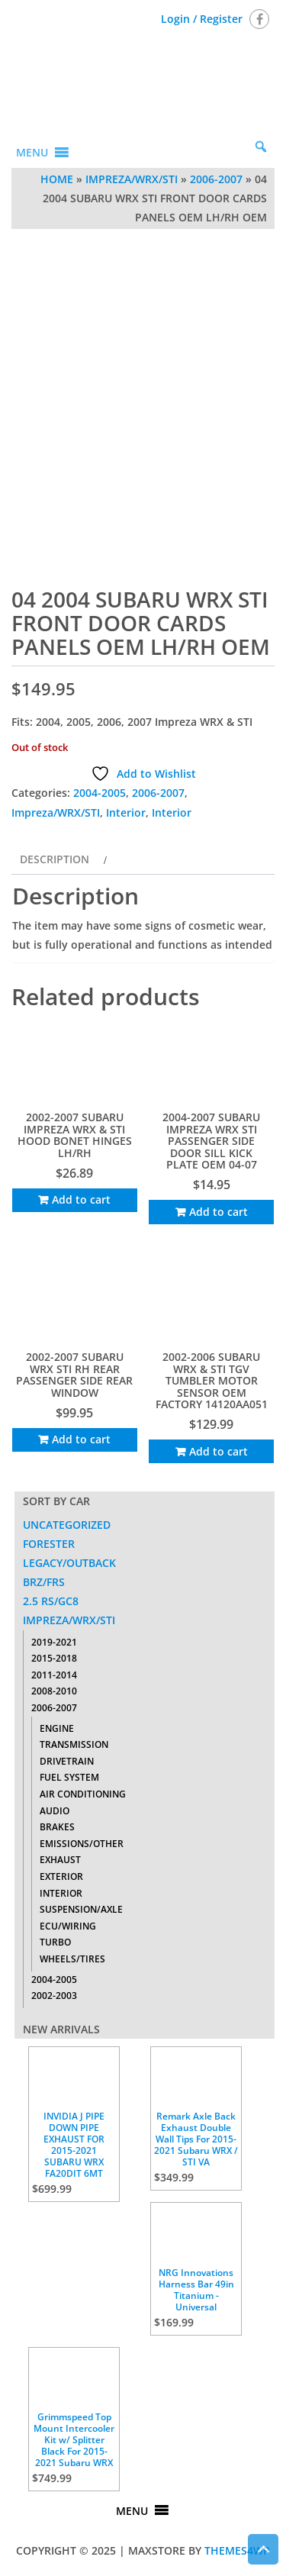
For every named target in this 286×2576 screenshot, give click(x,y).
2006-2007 (216, 179)
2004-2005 (99, 792)
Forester (49, 1543)
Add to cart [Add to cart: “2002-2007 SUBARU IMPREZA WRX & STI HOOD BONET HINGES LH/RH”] (81, 1199)
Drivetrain (67, 1761)
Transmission (74, 1744)
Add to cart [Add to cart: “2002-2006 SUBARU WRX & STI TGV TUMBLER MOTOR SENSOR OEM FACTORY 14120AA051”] (218, 1451)
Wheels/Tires (72, 1958)
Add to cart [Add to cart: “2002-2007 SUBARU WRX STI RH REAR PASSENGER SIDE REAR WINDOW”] (81, 1439)
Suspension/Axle (81, 1909)
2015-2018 (54, 1658)
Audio (54, 1810)
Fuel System (69, 1777)
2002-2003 (54, 1995)
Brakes (57, 1826)
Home (56, 179)
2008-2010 (54, 1691)
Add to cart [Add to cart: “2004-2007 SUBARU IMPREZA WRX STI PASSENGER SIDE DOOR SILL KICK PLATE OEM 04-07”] (218, 1211)
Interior (126, 812)
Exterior (61, 1876)
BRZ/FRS (44, 1582)
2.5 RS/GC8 (51, 1601)
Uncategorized (67, 1524)
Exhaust (60, 1859)
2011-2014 (54, 1674)
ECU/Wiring (68, 1926)
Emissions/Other (82, 1843)
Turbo (55, 1942)
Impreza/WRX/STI (131, 179)
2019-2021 (54, 1642)
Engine (57, 1728)
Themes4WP (237, 2550)
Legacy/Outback (69, 1563)
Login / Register (202, 18)
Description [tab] (54, 859)
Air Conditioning (83, 1794)
